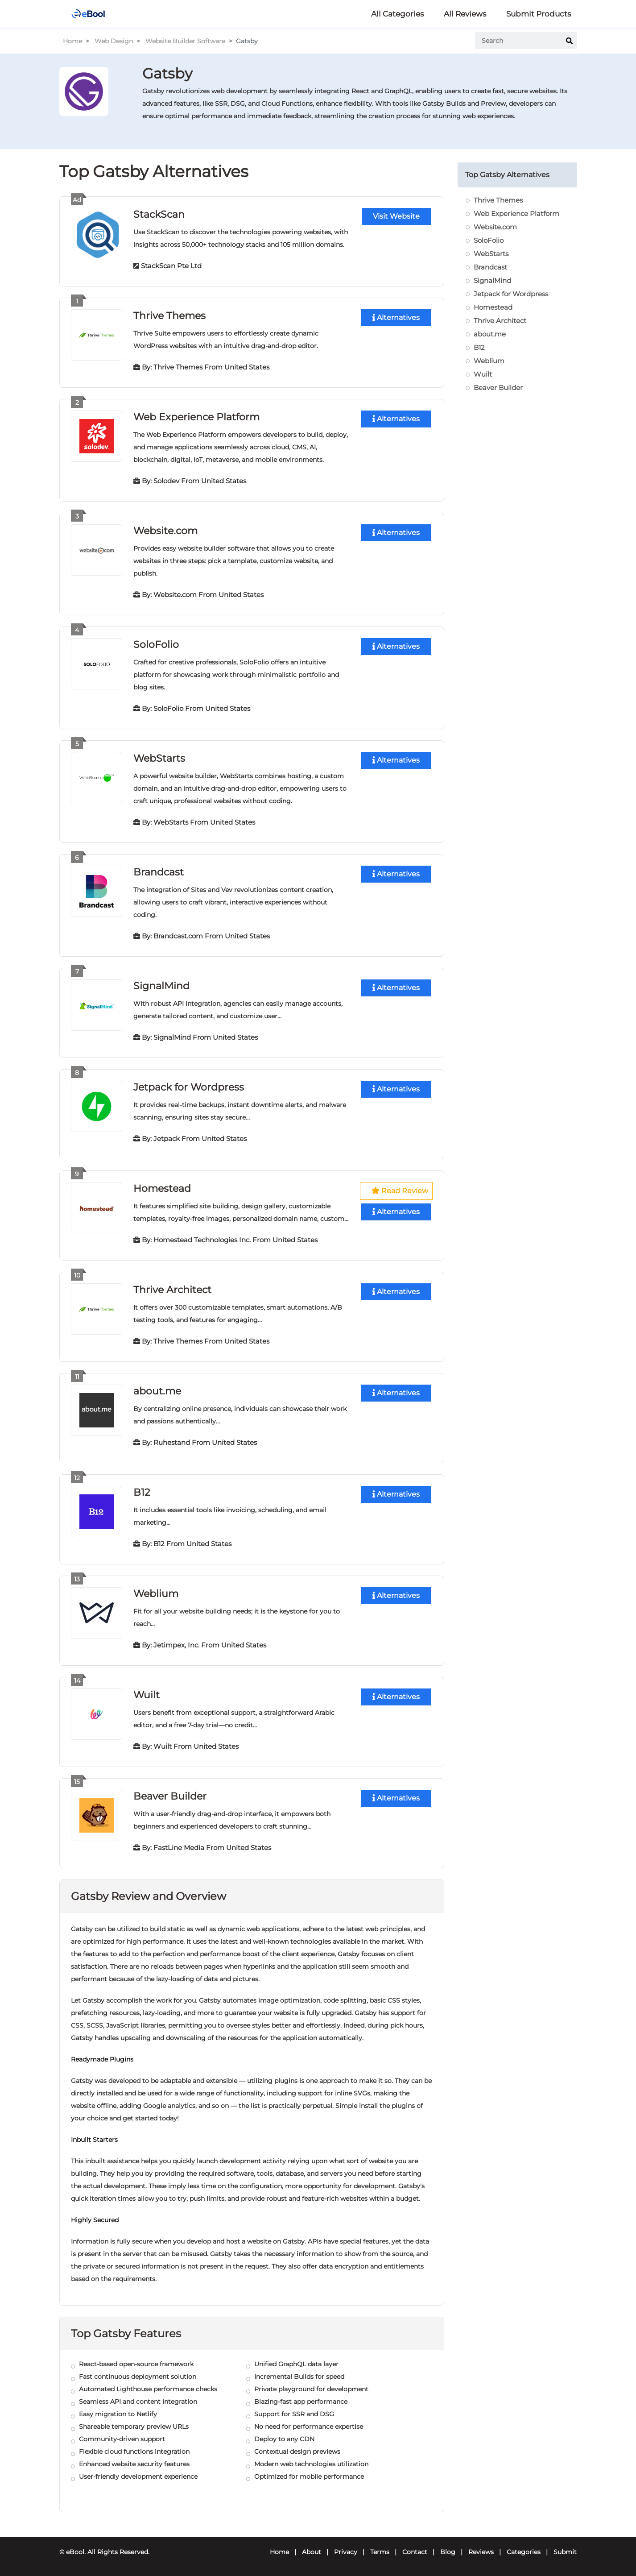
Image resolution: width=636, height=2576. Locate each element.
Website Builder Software (185, 41)
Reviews (481, 2552)
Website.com (165, 531)
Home (72, 41)
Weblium (155, 1594)
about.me (157, 1391)
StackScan (159, 214)
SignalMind (161, 986)
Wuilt (146, 1695)
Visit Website (396, 216)
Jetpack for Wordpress (188, 1087)
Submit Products (538, 13)
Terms (379, 2552)
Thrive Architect (172, 1290)
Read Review (400, 1190)
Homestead (162, 1188)
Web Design (114, 41)
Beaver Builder (169, 1796)
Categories (524, 2552)
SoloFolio (156, 645)
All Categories (397, 13)
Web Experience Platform (196, 417)
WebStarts (159, 758)
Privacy (345, 2552)
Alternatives (396, 317)
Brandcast (158, 872)
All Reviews (465, 13)
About (311, 2552)
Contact (414, 2552)
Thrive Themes (169, 316)
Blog (447, 2552)
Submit (565, 2552)
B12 (141, 1492)
